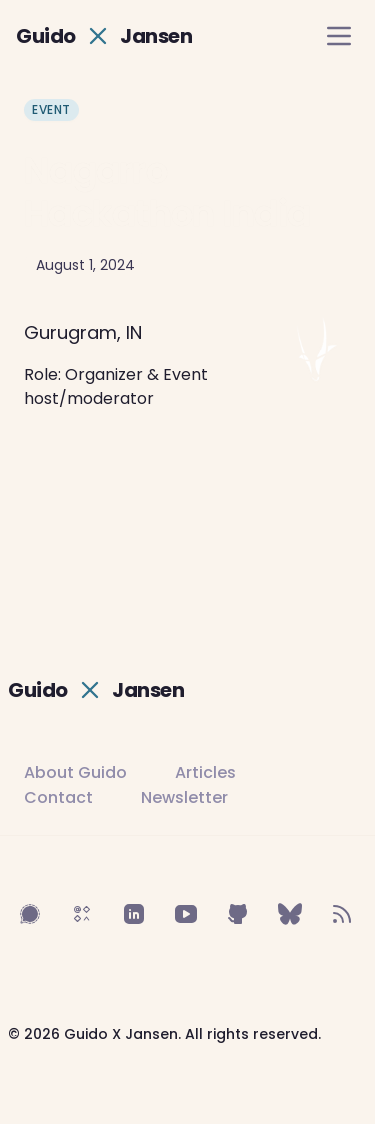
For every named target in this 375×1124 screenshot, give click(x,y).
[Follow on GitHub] (238, 914)
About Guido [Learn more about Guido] (75, 772)
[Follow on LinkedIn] (134, 914)
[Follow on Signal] (30, 914)
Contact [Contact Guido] (58, 797)
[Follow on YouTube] (186, 914)
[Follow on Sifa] (82, 914)
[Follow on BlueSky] (290, 914)
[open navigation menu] (339, 36)
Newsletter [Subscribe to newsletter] (184, 797)
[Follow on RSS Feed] (342, 914)
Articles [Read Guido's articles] (205, 772)
